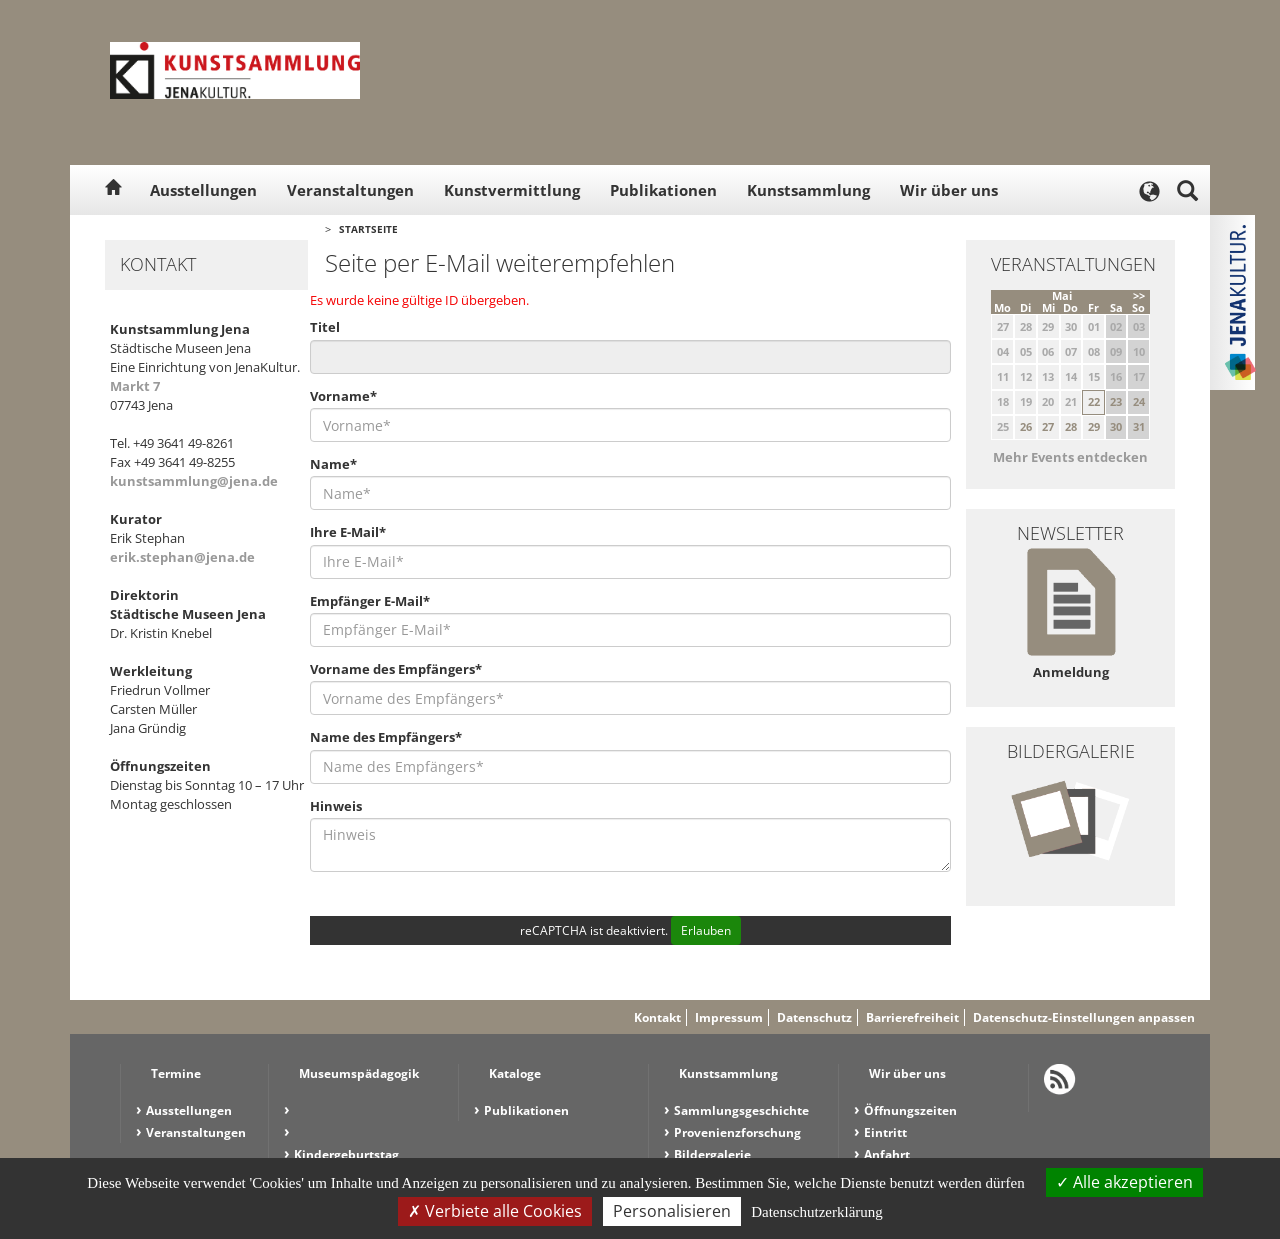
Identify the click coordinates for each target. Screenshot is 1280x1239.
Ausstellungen (203, 190)
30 (1116, 426)
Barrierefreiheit (912, 1017)
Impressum (729, 1017)
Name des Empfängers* (386, 737)
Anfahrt (887, 1154)
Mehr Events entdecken (1070, 457)
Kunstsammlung (808, 190)
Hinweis (336, 806)
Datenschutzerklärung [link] (817, 1212)
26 (1026, 426)
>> (1139, 295)
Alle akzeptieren (1124, 1182)
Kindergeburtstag (346, 1154)
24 (1139, 401)
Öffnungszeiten (910, 1110)
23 (1116, 401)
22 (1094, 401)
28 (1071, 426)
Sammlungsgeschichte (741, 1110)
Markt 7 (135, 386)
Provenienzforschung (737, 1132)
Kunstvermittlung (512, 190)
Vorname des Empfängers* (396, 669)
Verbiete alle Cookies (495, 1211)
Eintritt (885, 1132)
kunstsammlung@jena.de (194, 481)
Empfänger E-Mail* (370, 601)
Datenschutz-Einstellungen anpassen (1084, 1017)
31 (1139, 426)
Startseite (368, 229)
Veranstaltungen (350, 190)
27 (1048, 426)
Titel (325, 327)
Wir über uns (949, 190)
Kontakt (657, 1017)
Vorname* (343, 396)
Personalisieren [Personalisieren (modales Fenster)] (672, 1211)
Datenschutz (814, 1017)
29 (1094, 426)
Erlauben (706, 930)
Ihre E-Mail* (348, 532)
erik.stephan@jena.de (182, 557)
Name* (333, 464)
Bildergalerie (712, 1154)
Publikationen (663, 190)
